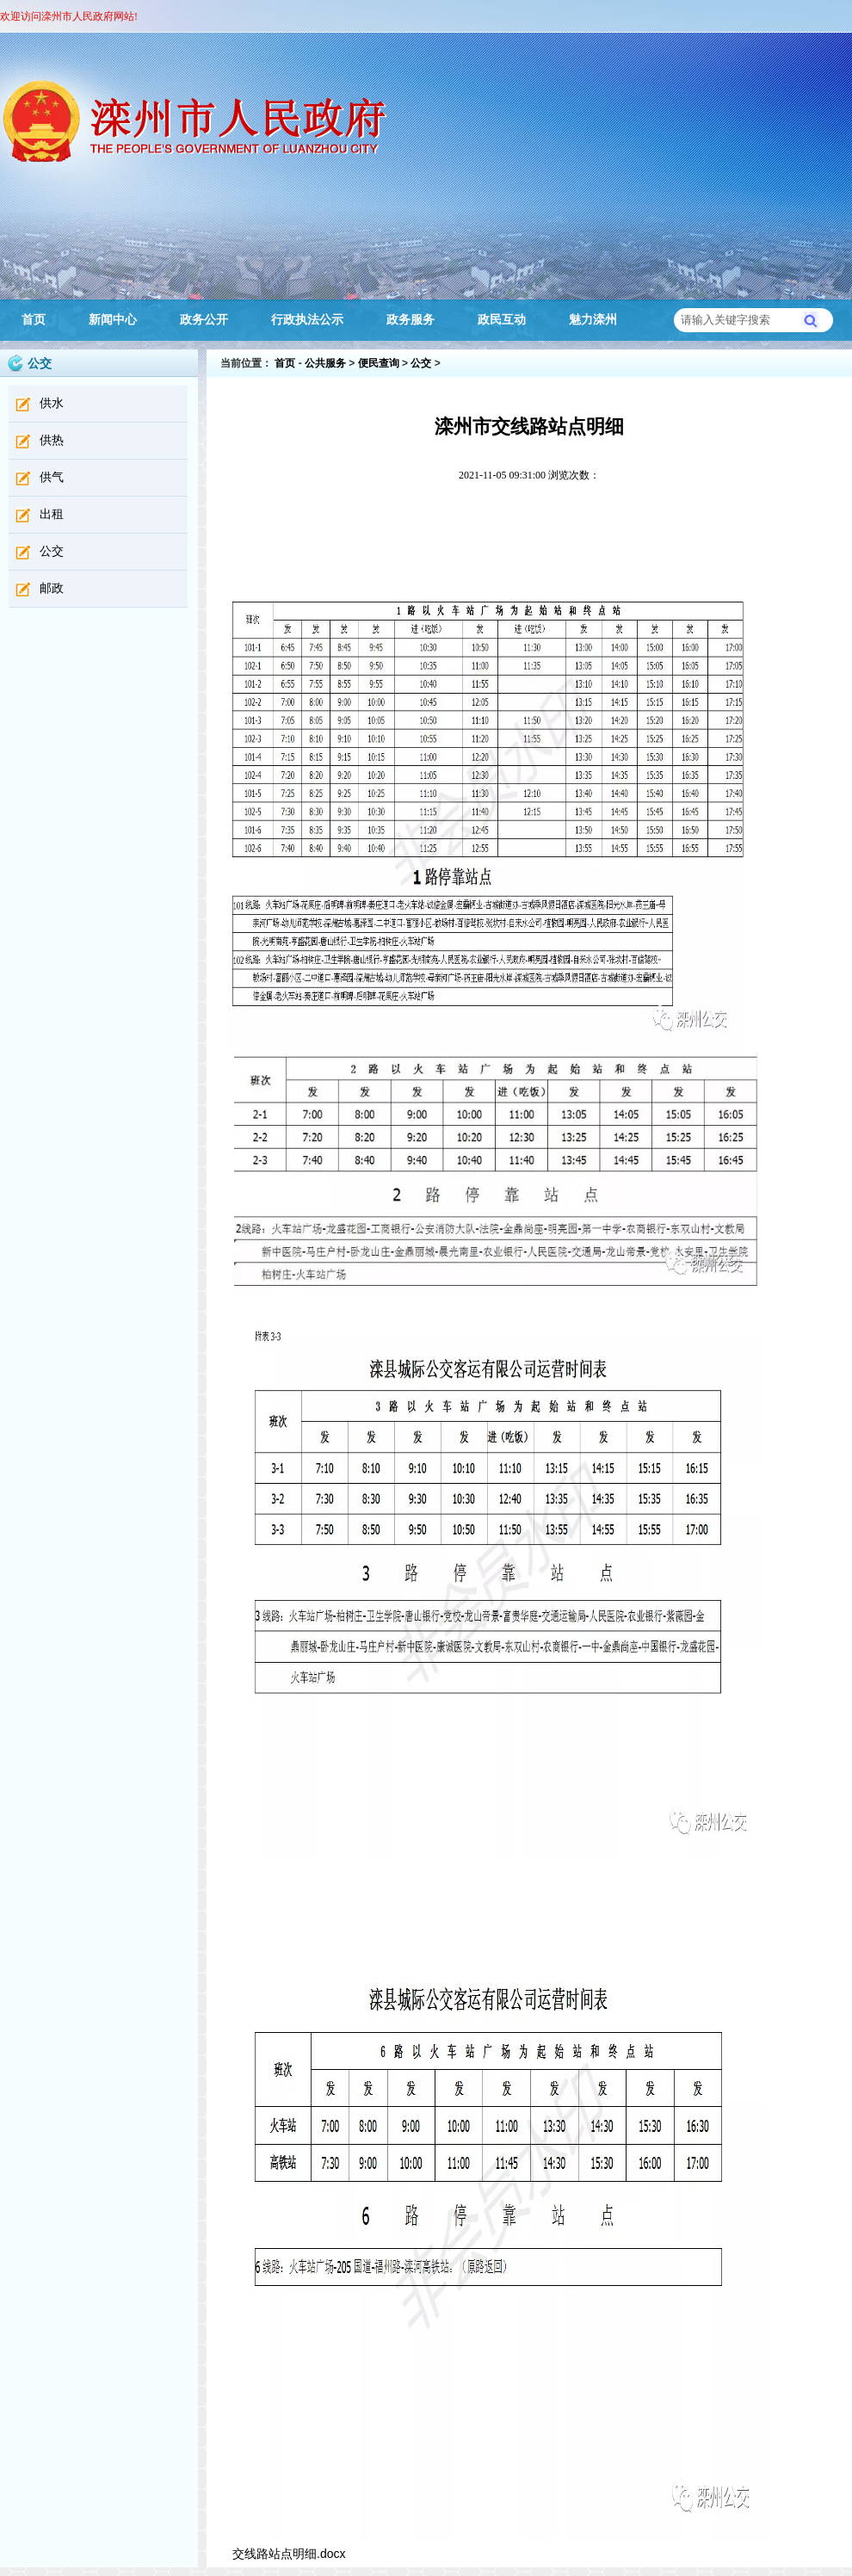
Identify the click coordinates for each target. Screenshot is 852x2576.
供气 (52, 477)
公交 (52, 551)
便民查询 (378, 363)
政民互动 (502, 319)
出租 (52, 514)
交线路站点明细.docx (288, 2554)
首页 (34, 319)
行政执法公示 (307, 319)
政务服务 (410, 319)
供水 (52, 403)
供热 (52, 440)
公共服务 (325, 363)
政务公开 (204, 319)
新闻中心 (113, 319)
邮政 (52, 588)
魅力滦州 (593, 319)
